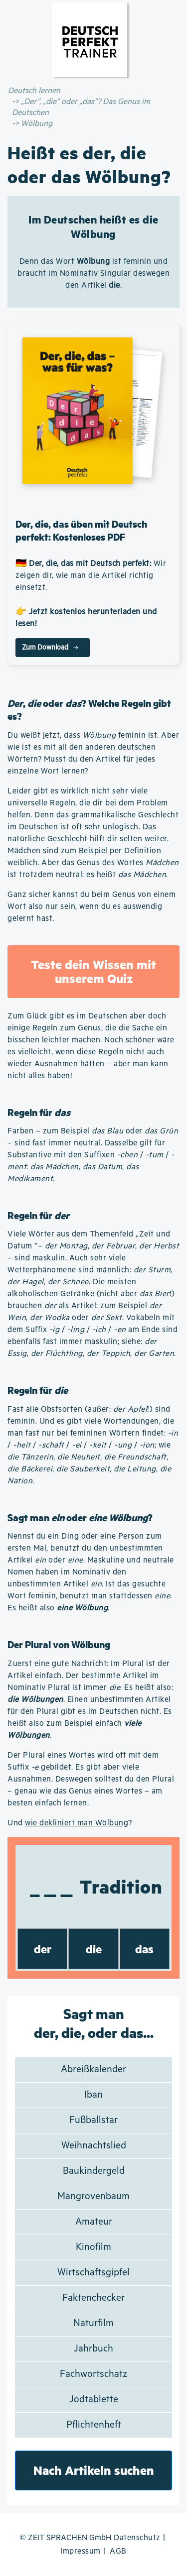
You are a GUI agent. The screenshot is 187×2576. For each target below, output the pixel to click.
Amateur (93, 2222)
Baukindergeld (94, 2171)
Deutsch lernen (34, 91)
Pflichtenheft (93, 2425)
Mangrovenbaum (93, 2196)
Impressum (80, 2551)
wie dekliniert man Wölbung (76, 1823)
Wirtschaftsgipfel (93, 2272)
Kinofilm (93, 2247)
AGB (118, 2551)
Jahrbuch (93, 2348)
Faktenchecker (93, 2298)
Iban (93, 2095)
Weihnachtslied (93, 2145)
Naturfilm (93, 2323)
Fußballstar (93, 2120)
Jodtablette (93, 2399)
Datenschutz (137, 2538)
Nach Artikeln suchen (93, 2470)
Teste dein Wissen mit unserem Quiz (93, 971)
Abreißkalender (93, 2069)
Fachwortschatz (93, 2374)
